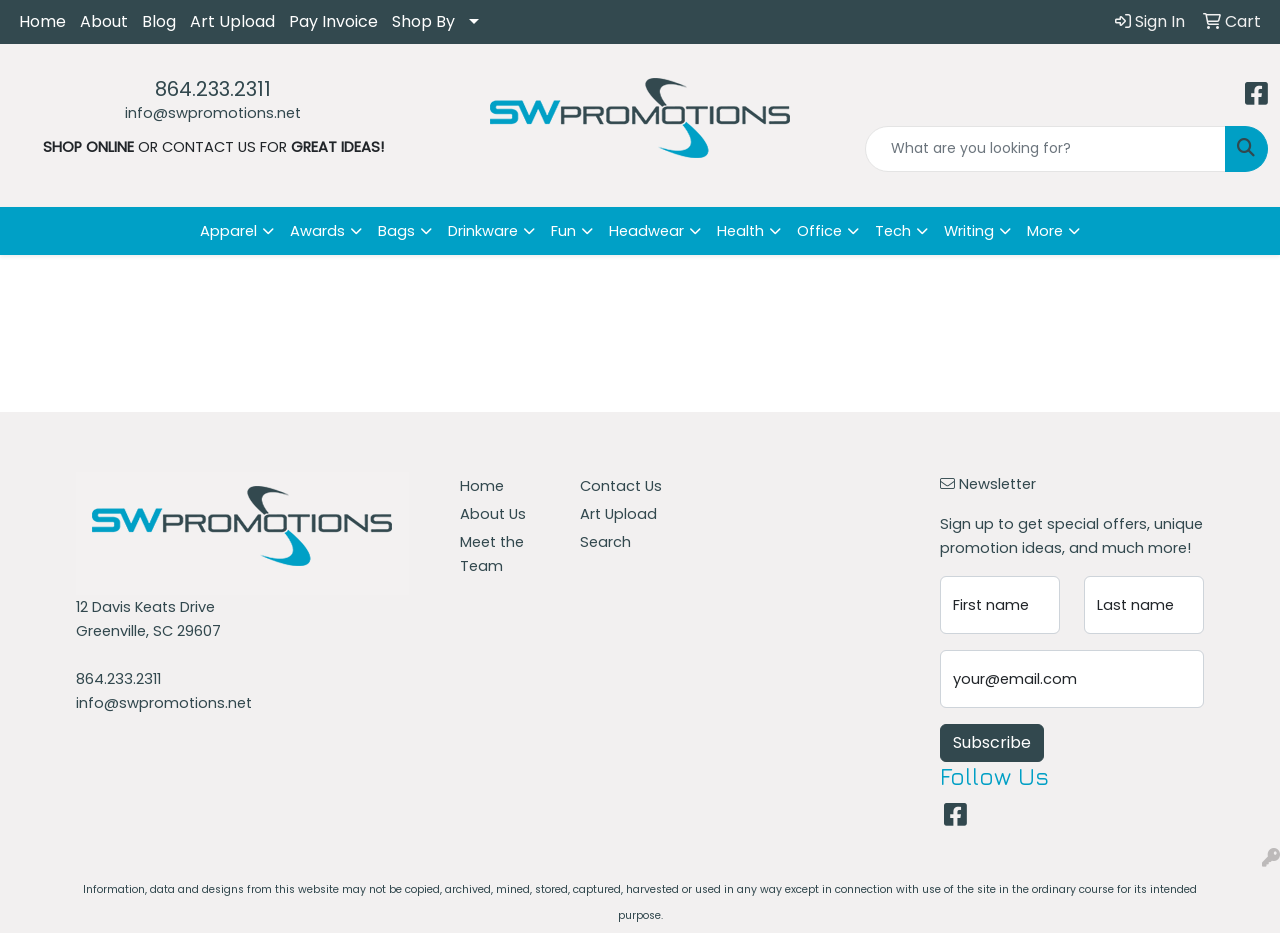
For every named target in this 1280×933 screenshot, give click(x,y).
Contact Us (621, 486)
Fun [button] (563, 231)
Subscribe (992, 742)
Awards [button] (317, 231)
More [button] (1045, 231)
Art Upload (232, 21)
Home (42, 21)
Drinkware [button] (483, 231)
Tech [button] (893, 231)
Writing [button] (969, 231)
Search (605, 542)
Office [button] (819, 231)
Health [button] (740, 231)
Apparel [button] (228, 231)
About (104, 21)
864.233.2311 (213, 89)
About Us (493, 514)
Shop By (423, 21)
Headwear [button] (646, 231)
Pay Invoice (333, 21)
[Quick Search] (1045, 149)
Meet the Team (492, 554)
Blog (159, 21)
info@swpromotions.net (213, 113)
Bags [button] (396, 231)
